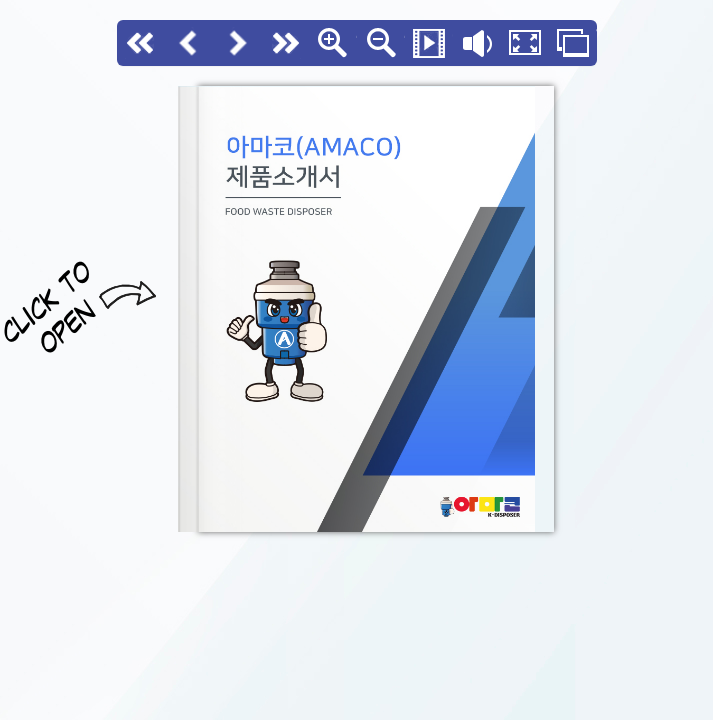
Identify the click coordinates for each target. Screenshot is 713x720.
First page (141, 43)
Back (189, 43)
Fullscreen (525, 43)
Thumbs (573, 43)
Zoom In (333, 43)
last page (285, 43)
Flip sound (477, 43)
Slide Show (429, 43)
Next (237, 43)
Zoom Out (381, 43)
